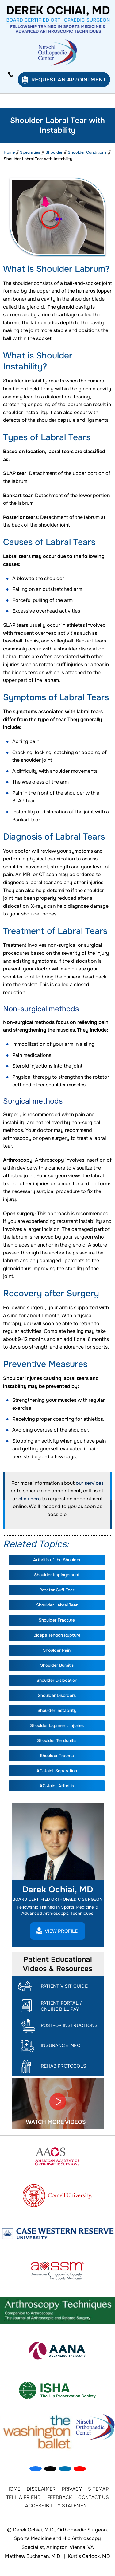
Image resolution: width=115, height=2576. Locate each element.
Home (9, 152)
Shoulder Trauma (57, 1755)
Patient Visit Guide (64, 1986)
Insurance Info (60, 2045)
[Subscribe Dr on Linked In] (65, 2468)
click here (29, 1498)
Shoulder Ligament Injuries (57, 1725)
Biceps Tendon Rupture (56, 1635)
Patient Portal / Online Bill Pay (61, 2006)
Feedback (59, 2497)
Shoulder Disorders (57, 1695)
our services (90, 1483)
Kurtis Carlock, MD (89, 2556)
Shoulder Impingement (56, 1575)
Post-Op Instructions (69, 2025)
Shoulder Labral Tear (57, 1605)
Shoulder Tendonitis (56, 1740)
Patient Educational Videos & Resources (57, 1964)
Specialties (30, 152)
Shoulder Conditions (88, 152)
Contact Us (93, 2497)
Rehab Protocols (63, 2066)
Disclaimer (41, 2489)
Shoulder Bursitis (57, 1665)
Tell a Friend (23, 2497)
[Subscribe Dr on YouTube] (80, 2468)
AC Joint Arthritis (57, 1785)
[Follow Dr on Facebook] (35, 2468)
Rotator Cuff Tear (56, 1590)
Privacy (72, 2489)
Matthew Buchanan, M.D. (33, 2556)
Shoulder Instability (56, 1710)
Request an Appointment (68, 80)
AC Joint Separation (56, 1770)
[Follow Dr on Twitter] (50, 2468)
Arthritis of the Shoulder (57, 1560)
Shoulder (54, 152)
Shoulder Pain (57, 1650)
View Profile (61, 1931)
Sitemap (98, 2489)
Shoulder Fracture (57, 1620)
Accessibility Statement (57, 2506)
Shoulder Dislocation (56, 1680)
